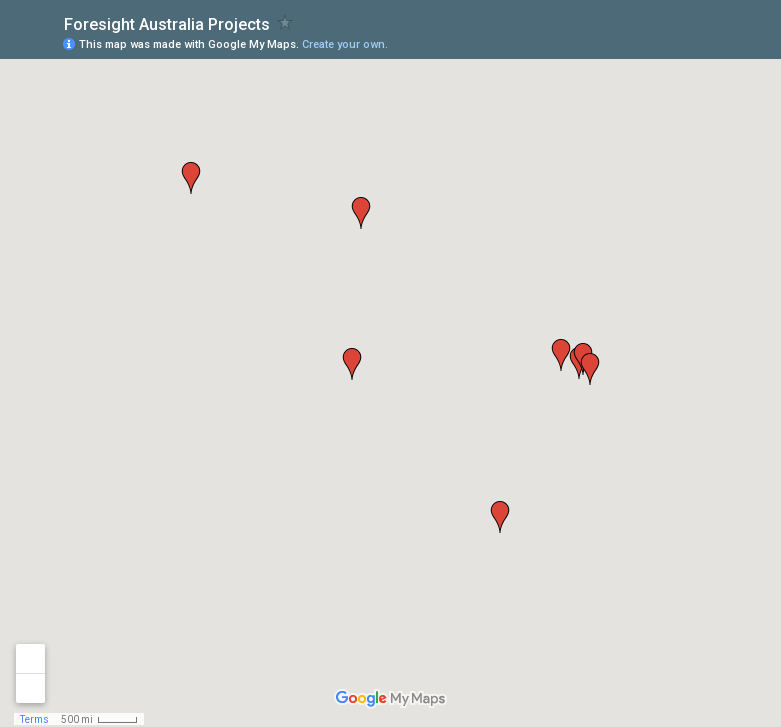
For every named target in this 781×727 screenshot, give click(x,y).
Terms (34, 719)
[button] (191, 178)
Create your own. (345, 44)
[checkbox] (285, 22)
